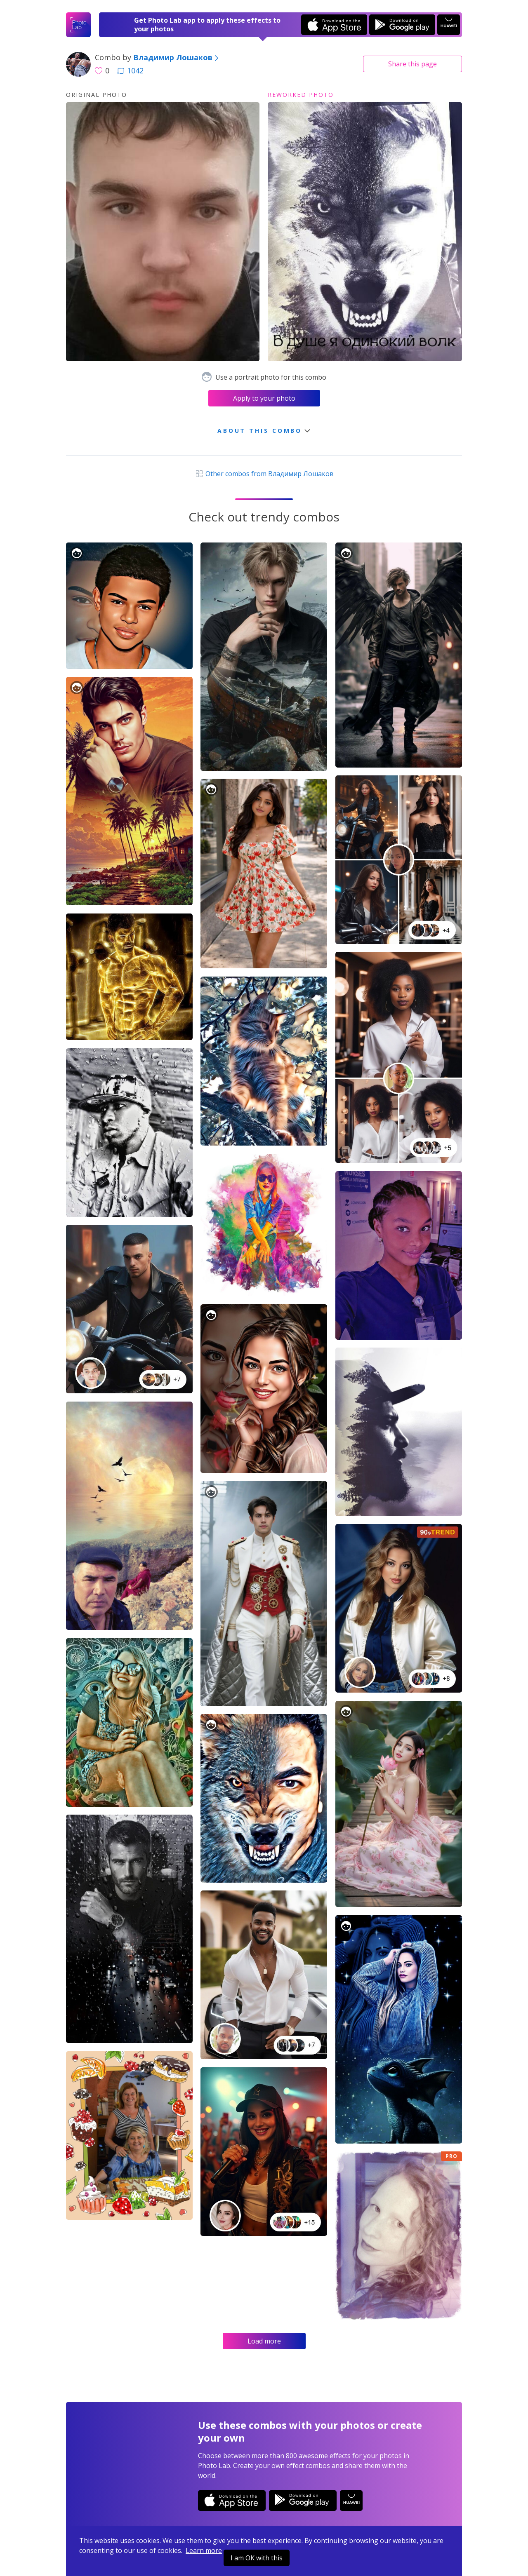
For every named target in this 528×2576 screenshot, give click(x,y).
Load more (264, 2341)
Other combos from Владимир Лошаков (263, 473)
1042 (130, 70)
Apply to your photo (264, 398)
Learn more (204, 2550)
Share (412, 63)
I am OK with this (257, 2557)
